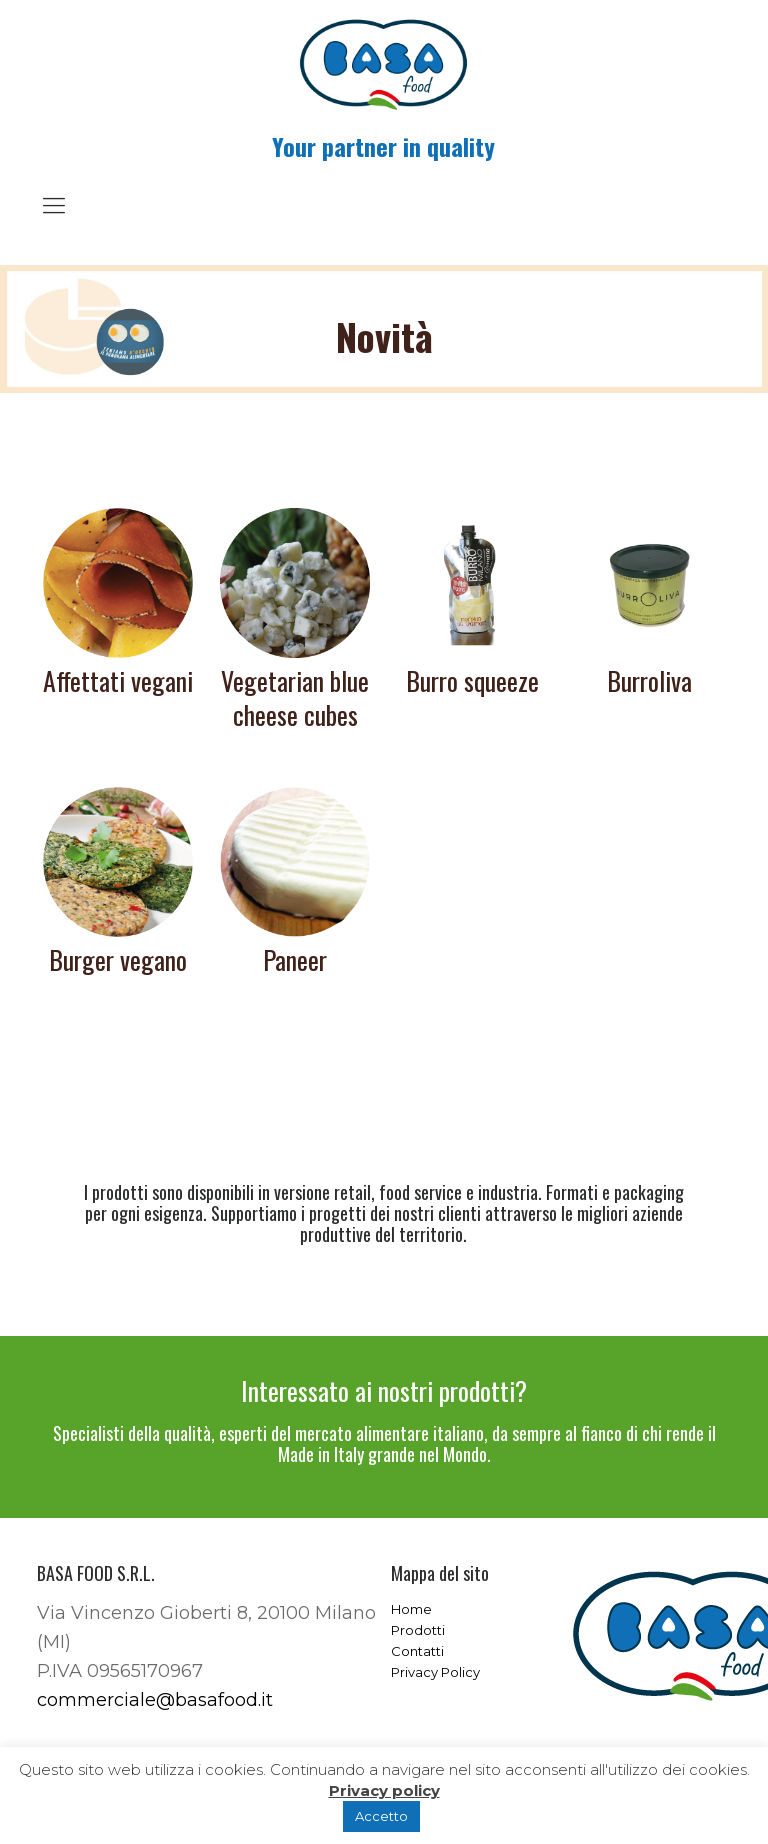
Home (411, 1609)
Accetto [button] (381, 1816)
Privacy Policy (435, 1672)
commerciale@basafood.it (155, 1700)
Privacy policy (384, 1790)
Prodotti (418, 1630)
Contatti (417, 1651)
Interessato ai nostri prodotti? (384, 1390)
